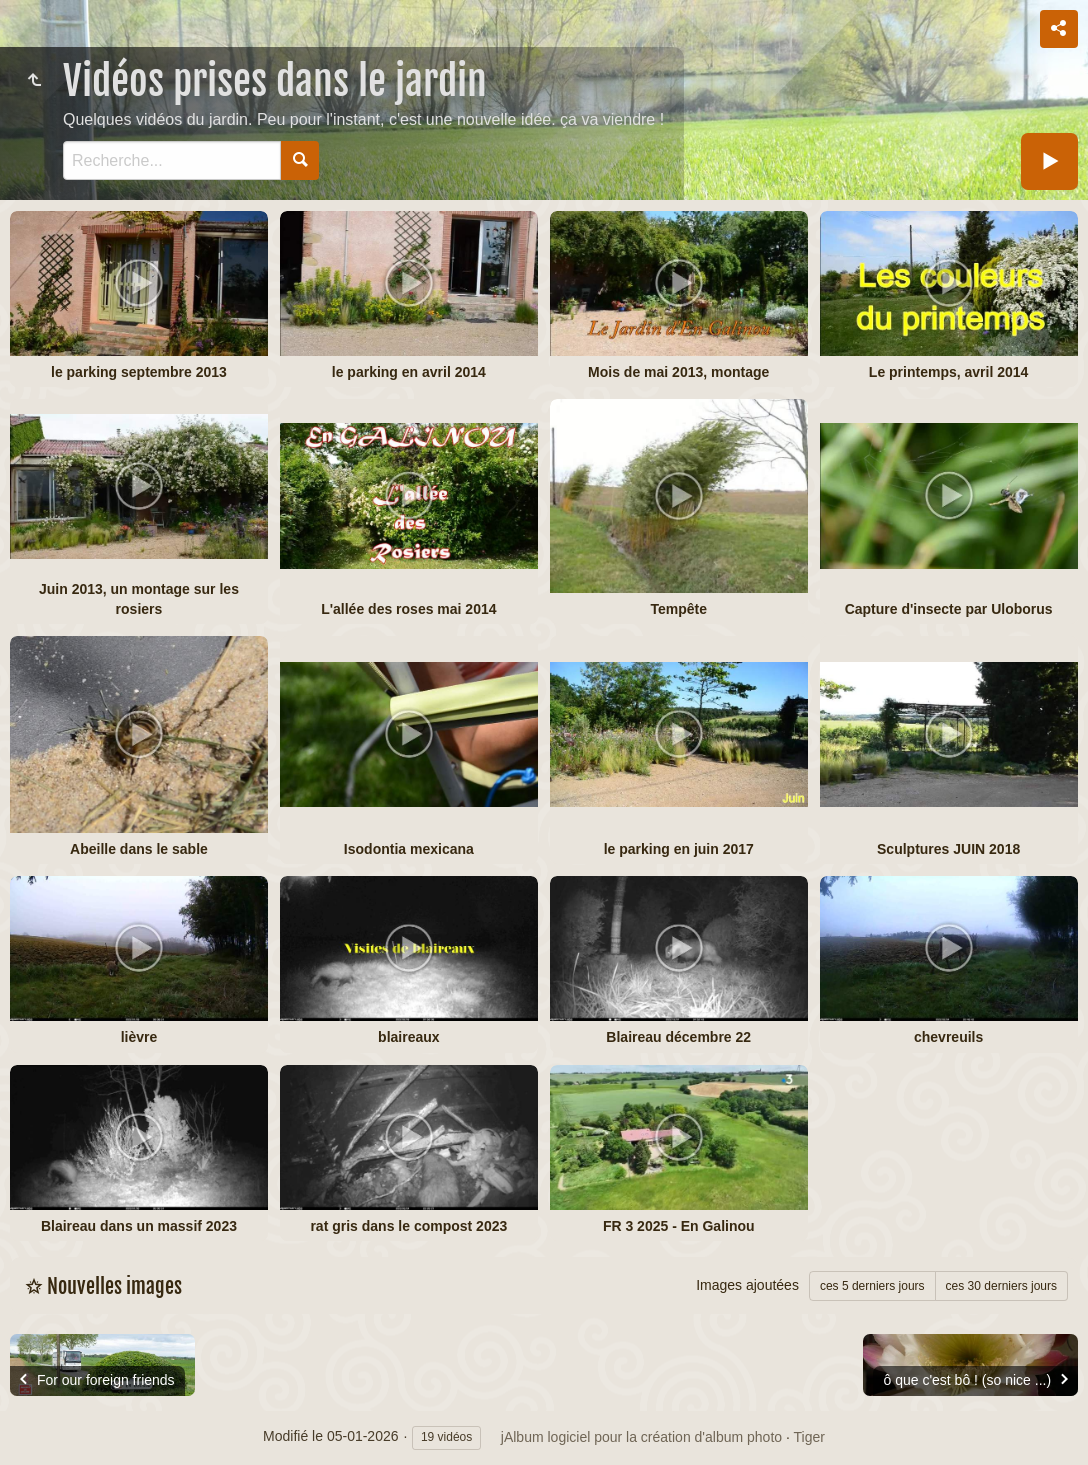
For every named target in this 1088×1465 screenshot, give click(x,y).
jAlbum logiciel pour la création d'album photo (641, 1437)
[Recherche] (172, 160)
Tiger (809, 1437)
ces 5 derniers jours (872, 1286)
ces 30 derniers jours (1001, 1286)
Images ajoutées (747, 1285)
